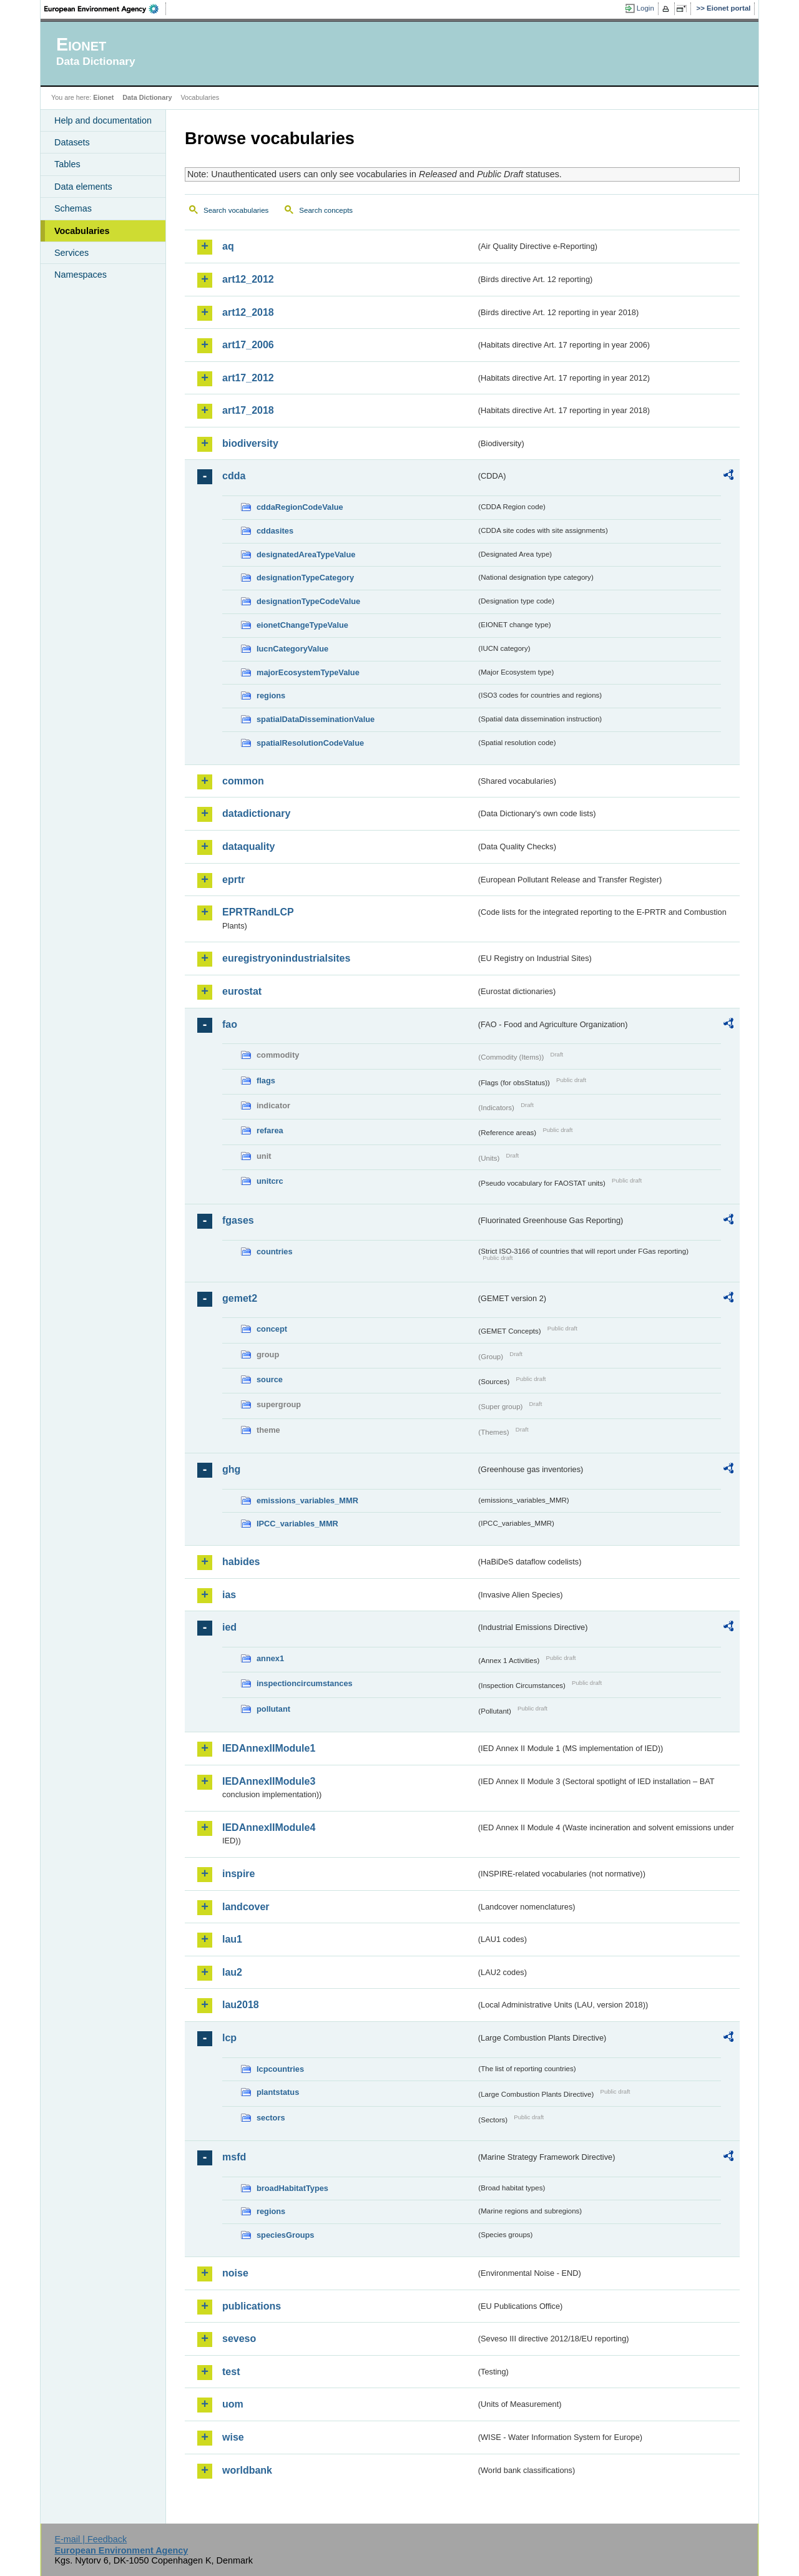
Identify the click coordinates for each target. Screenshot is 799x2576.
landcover (246, 1906)
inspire (238, 1873)
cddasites (275, 530)
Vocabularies (82, 231)
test (231, 2371)
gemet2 (239, 1298)
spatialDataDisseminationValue (316, 719)
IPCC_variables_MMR (297, 1523)
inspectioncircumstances (305, 1683)
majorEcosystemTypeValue (308, 672)
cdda (233, 476)
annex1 (270, 1658)
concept (272, 1329)
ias (229, 1594)
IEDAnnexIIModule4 (268, 1827)
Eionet (103, 97)
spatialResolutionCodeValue (310, 743)
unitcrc (270, 1181)
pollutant (273, 1709)
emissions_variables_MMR (307, 1500)
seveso (239, 2338)
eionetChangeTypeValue (302, 625)
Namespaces (80, 275)
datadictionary (256, 813)
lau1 (232, 1939)
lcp (229, 2037)
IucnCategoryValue (292, 648)
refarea (270, 1130)
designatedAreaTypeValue (306, 554)
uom (232, 2404)
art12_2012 (248, 279)
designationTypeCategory (305, 577)
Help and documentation (103, 120)
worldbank (247, 2470)
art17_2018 (248, 410)
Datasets (72, 142)
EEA (105, 8)
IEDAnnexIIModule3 (268, 1781)
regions (271, 695)
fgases (238, 1220)
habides (241, 1561)
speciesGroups (285, 2235)
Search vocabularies (235, 210)
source (270, 1379)
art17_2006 (248, 344)
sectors (271, 2117)
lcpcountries (280, 2069)
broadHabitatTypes (292, 2188)
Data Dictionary (147, 97)
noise (235, 2273)
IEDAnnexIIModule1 (268, 1748)
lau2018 (240, 2004)
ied (229, 1627)
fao (229, 1024)
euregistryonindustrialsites (286, 958)
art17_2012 (248, 378)
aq (228, 246)
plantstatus (278, 2092)
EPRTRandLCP (258, 912)
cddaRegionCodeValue (300, 507)
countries (275, 1251)
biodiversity (250, 443)
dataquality (248, 846)
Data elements (83, 187)
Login (645, 8)
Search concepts (326, 210)
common (243, 781)
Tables (67, 164)
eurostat (242, 991)
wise (233, 2437)
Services (71, 253)
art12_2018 (248, 312)
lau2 (232, 1972)
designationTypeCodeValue (308, 601)
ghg (231, 1469)
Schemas (73, 208)
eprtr (233, 879)
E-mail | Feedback (90, 2539)
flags (266, 1080)
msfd (234, 2157)
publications (251, 2306)
